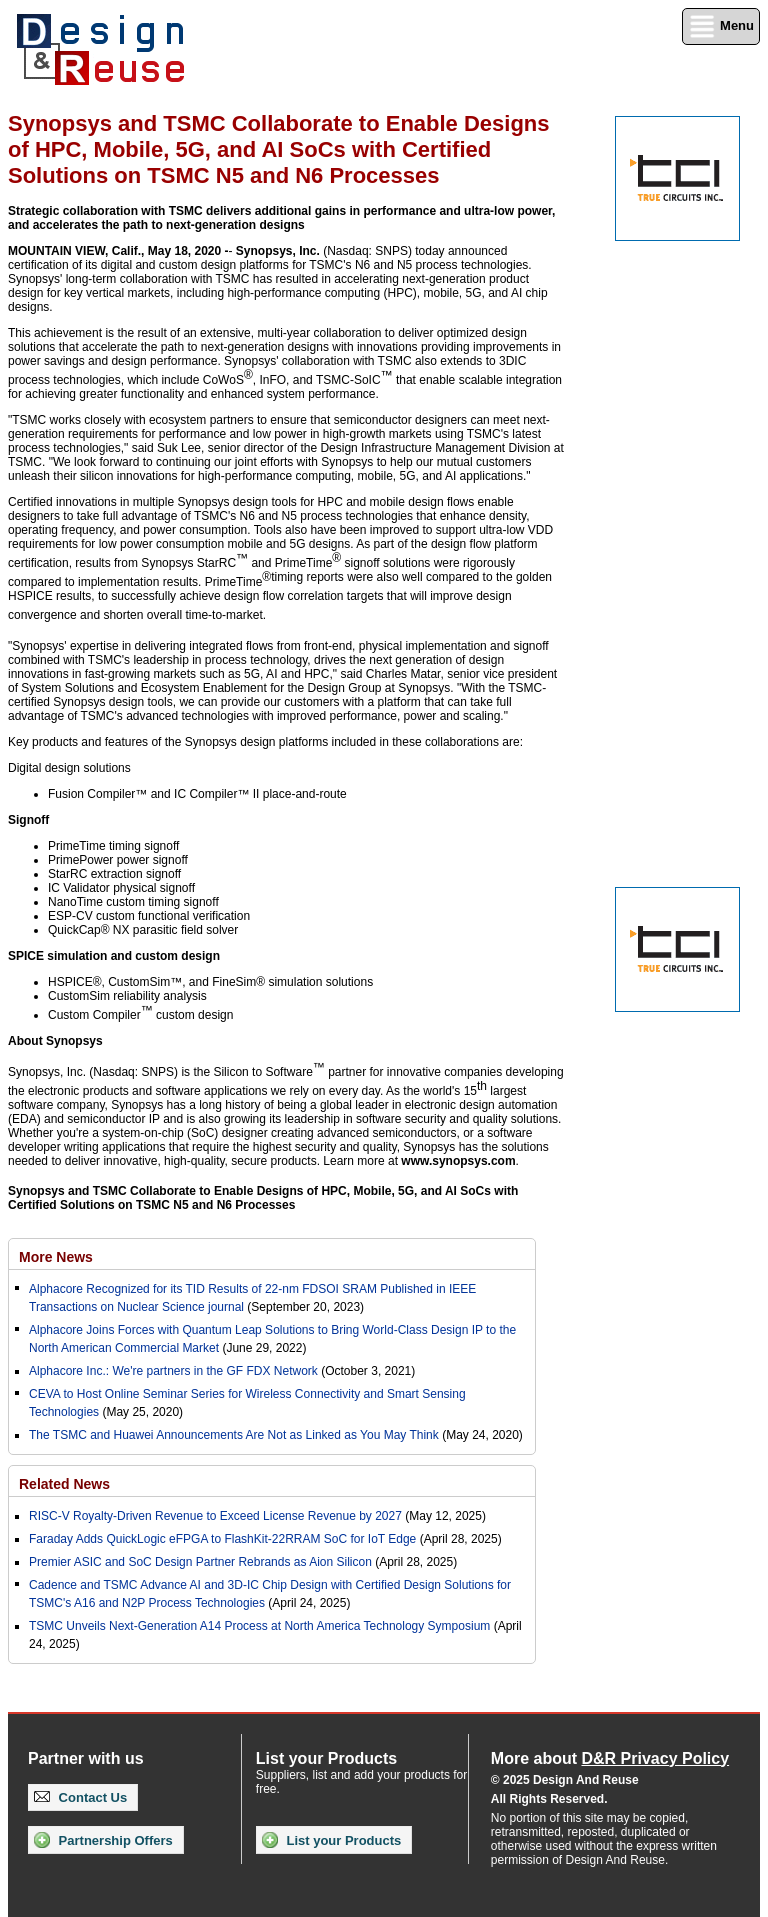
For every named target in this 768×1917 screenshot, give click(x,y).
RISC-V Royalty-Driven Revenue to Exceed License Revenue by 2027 (215, 1516)
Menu (721, 26)
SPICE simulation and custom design (114, 956)
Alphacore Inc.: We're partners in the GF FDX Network (173, 1371)
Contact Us (80, 1797)
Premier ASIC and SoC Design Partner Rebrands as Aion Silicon (202, 1562)
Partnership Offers (103, 1840)
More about (610, 1758)
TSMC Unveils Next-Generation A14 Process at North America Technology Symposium (259, 1626)
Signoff (28, 820)
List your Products (331, 1840)
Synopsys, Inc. (278, 251)
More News (56, 1257)
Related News (64, 1484)
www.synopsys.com (458, 1161)
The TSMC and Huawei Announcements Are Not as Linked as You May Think (234, 1435)
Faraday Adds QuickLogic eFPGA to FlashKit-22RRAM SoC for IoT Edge (222, 1539)
